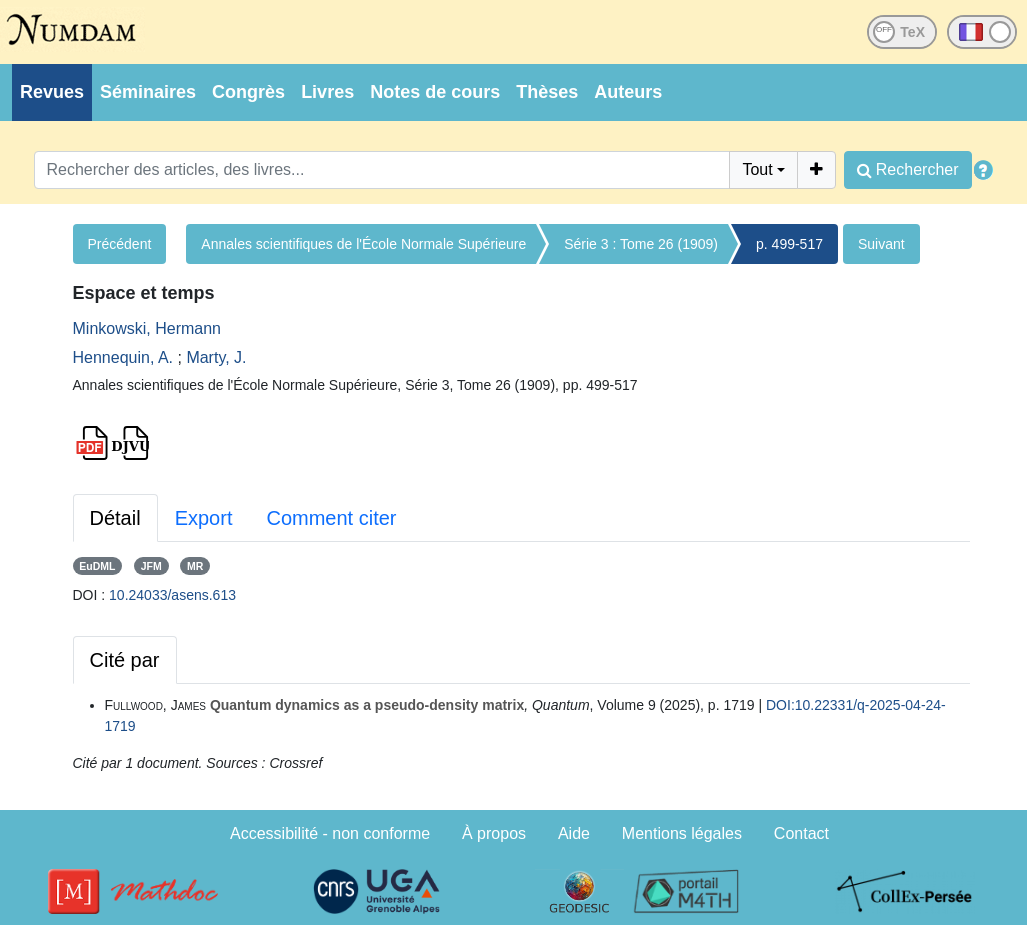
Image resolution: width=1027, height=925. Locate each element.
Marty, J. (216, 357)
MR (195, 566)
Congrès (248, 92)
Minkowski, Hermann (147, 328)
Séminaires (148, 92)
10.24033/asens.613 (172, 595)
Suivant (881, 244)
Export (204, 518)
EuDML (97, 566)
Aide (574, 833)
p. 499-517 (789, 244)
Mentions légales (682, 833)
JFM (151, 566)
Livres (327, 92)
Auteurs (628, 92)
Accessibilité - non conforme (330, 833)
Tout (757, 169)
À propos (494, 833)
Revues (52, 92)
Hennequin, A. (123, 357)
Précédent (120, 244)
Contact (801, 833)
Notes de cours (435, 92)
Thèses (547, 92)
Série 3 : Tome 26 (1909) (641, 244)
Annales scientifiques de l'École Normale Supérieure (363, 244)
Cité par (125, 660)
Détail (115, 518)
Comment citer (331, 518)
